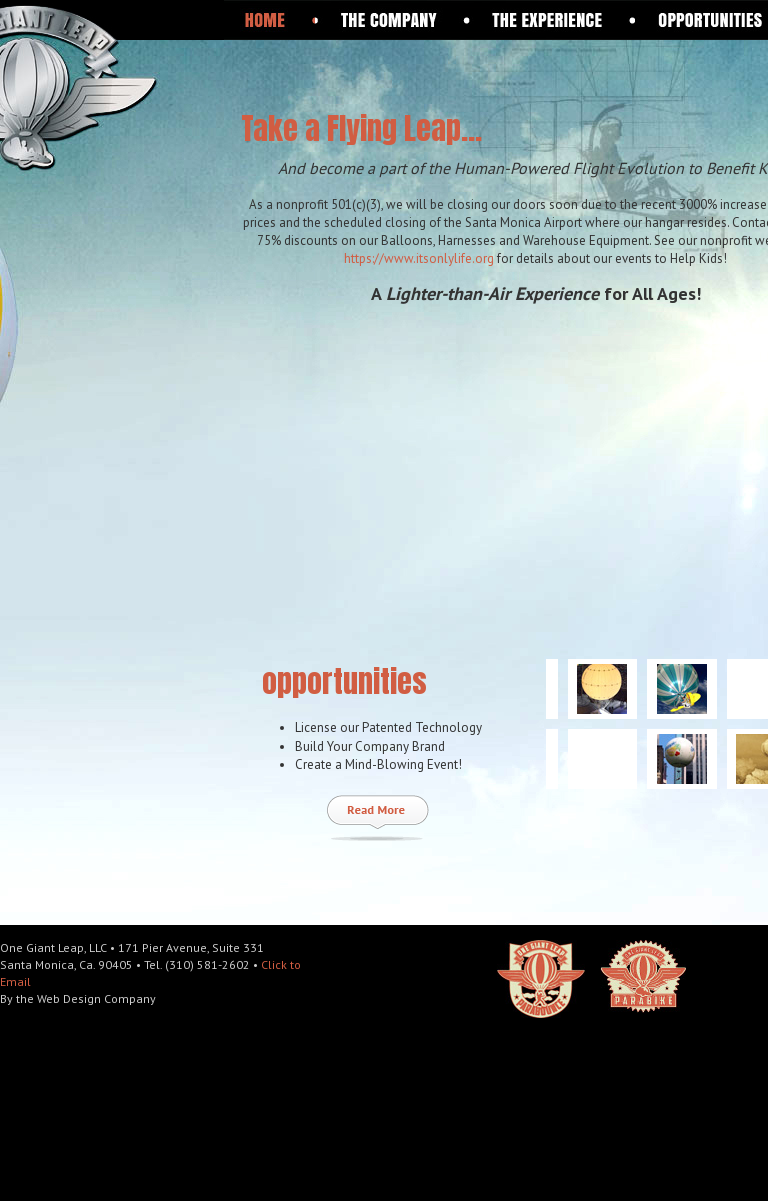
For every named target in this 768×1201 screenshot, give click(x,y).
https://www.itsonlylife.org (419, 258)
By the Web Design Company (78, 998)
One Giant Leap (131, 86)
